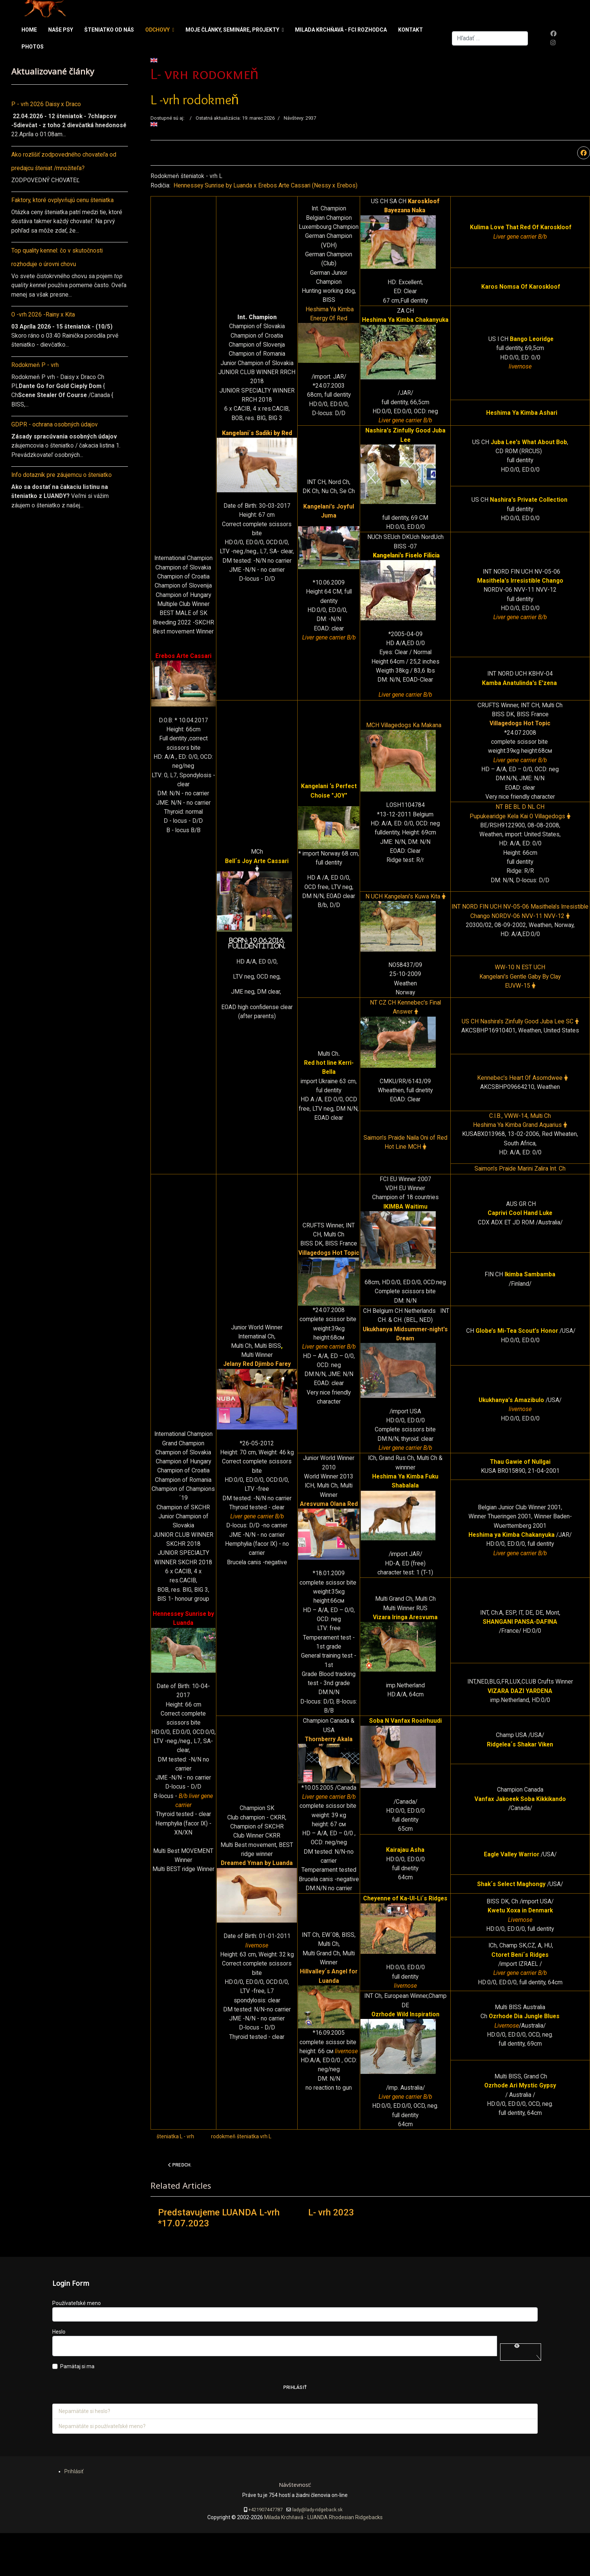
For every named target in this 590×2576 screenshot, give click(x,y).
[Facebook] (553, 33)
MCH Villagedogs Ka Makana (405, 734)
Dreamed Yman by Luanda (257, 1897)
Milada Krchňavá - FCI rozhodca (341, 30)
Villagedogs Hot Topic (520, 731)
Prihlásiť (295, 2430)
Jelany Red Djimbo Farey (257, 1384)
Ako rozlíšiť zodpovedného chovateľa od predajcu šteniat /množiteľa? (64, 162)
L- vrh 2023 (331, 2255)
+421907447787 (265, 2552)
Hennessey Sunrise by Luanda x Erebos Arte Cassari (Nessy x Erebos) (266, 186)
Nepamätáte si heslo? (84, 2454)
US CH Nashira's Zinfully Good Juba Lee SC (520, 1035)
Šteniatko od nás (109, 30)
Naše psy (60, 30)
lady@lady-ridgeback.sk (317, 2552)
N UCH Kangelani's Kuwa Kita (405, 909)
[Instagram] (553, 43)
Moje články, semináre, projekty (232, 30)
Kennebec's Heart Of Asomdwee (522, 1092)
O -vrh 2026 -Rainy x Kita (43, 317)
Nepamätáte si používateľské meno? (102, 2469)
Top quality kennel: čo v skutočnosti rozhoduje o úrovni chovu (58, 259)
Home (29, 30)
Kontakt (410, 30)
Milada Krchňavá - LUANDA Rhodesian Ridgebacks (323, 2561)
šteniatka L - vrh (175, 2179)
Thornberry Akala (329, 1766)
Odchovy (157, 30)
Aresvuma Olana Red (328, 1526)
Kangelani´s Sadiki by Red (257, 437)
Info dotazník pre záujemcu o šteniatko (62, 479)
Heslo (58, 2375)
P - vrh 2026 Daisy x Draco (46, 104)
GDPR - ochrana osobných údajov (54, 428)
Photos (32, 47)
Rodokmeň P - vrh (35, 368)
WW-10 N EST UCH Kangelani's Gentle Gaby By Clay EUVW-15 (520, 990)
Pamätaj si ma (77, 2410)
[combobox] (490, 39)
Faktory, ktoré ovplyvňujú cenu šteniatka (63, 201)
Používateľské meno (76, 2346)
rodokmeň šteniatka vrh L (241, 2179)
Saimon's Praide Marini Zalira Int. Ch (520, 1185)
